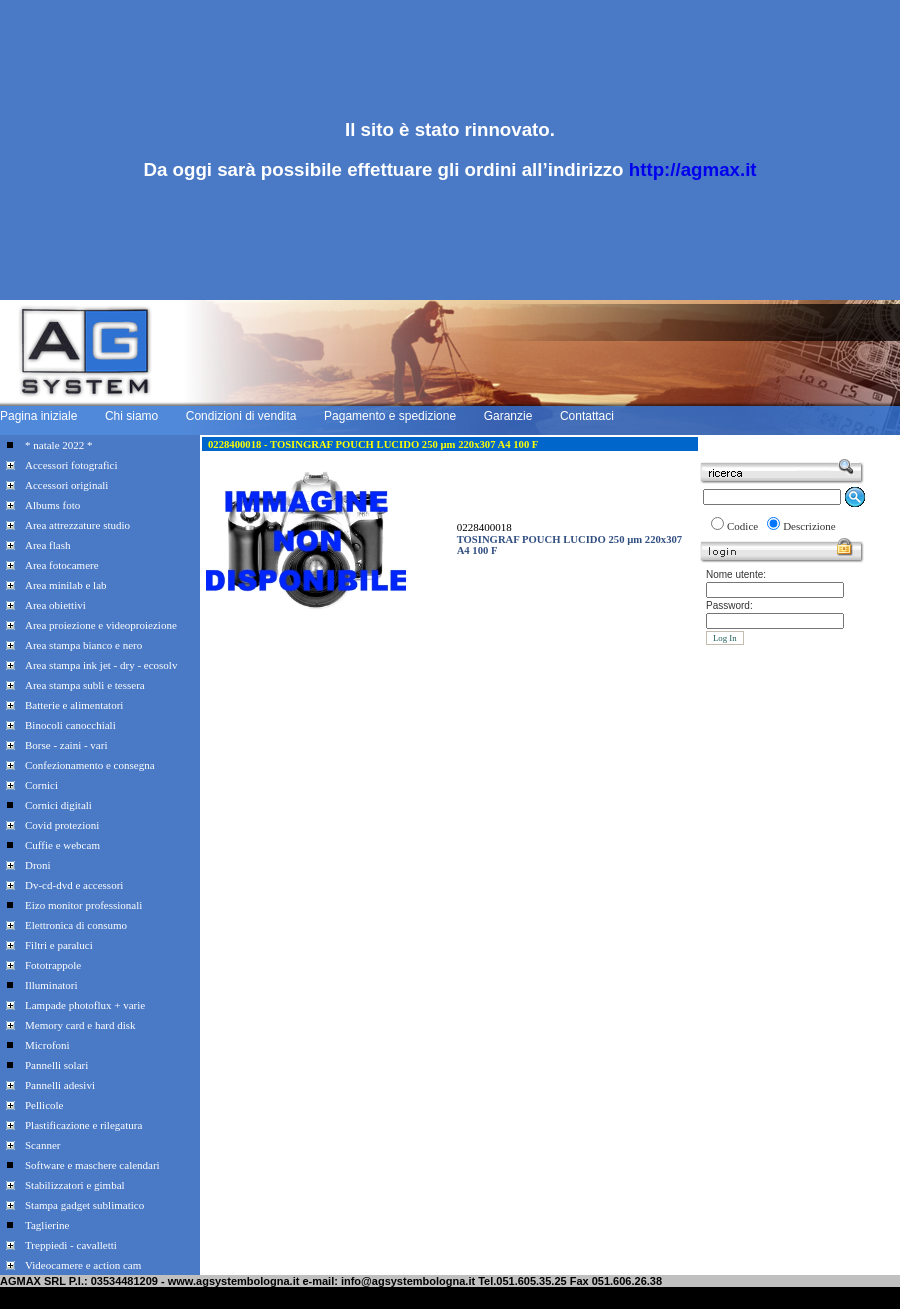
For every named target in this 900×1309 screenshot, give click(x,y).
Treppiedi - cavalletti (71, 1245)
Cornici (41, 785)
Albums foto (52, 505)
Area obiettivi (55, 605)
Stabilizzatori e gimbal (75, 1185)
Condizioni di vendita (241, 416)
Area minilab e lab (66, 585)
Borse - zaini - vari (66, 745)
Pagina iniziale (38, 416)
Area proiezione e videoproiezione (101, 625)
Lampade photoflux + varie (85, 1005)
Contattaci (587, 416)
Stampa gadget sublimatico (84, 1205)
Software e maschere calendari (92, 1165)
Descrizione (809, 526)
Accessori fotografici (71, 465)
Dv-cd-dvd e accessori (74, 885)
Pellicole (44, 1105)
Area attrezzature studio (77, 525)
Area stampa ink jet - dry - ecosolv (101, 665)
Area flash (48, 545)
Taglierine (47, 1225)
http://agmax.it (693, 169)
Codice (742, 526)
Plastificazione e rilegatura (83, 1125)
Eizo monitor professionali (83, 905)
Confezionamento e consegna (90, 765)
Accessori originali (66, 485)
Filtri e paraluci (59, 945)
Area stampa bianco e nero (83, 645)
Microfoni (47, 1045)
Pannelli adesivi (60, 1085)
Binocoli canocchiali (70, 725)
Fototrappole (53, 965)
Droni (38, 865)
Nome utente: (736, 574)
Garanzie (508, 416)
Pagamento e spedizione (390, 416)
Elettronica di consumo (76, 925)
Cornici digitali (58, 805)
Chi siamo (131, 416)
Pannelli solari (56, 1065)
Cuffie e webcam (62, 845)
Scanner (42, 1145)
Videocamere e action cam (83, 1265)
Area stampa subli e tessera (85, 685)
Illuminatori (51, 985)
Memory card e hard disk (80, 1025)
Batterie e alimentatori (74, 705)
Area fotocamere (62, 565)
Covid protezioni (62, 825)
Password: (729, 605)
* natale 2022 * (59, 445)
